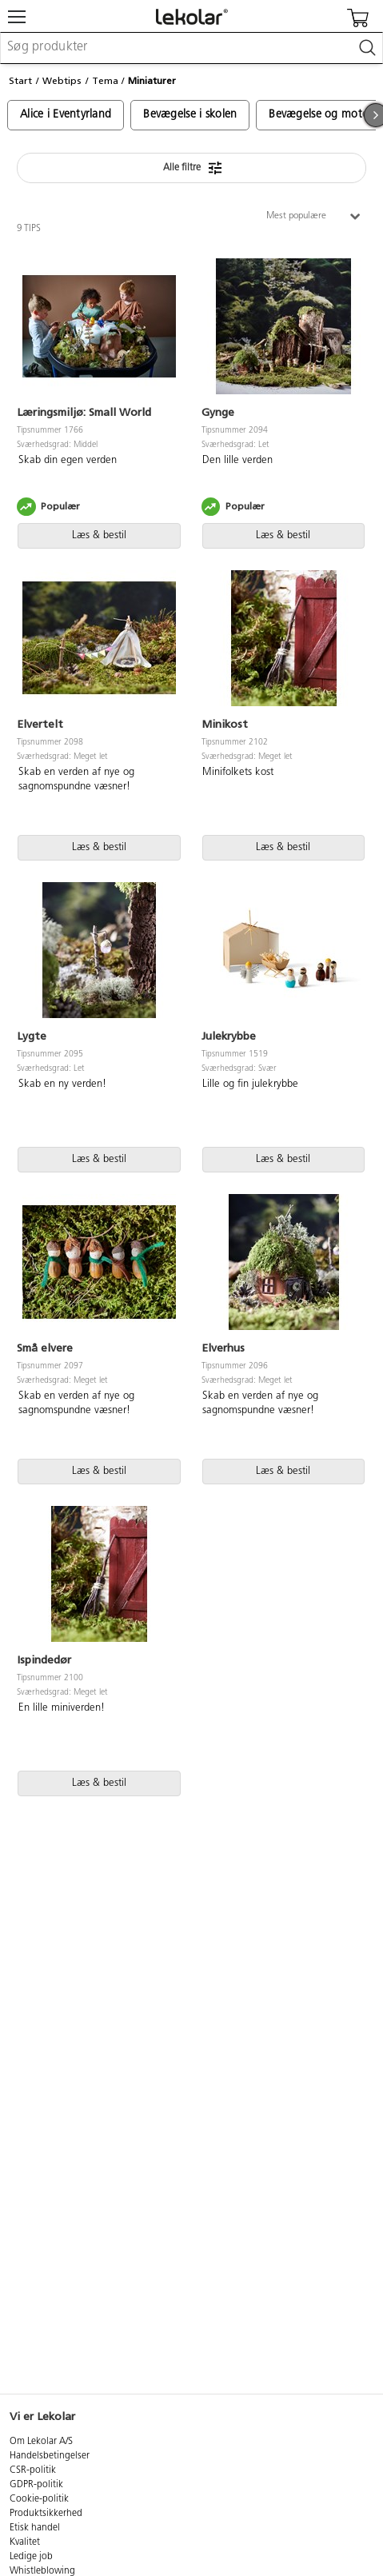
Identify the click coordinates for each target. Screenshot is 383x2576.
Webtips (62, 80)
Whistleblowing (42, 2571)
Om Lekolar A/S (41, 2441)
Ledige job (31, 2557)
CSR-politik (33, 2470)
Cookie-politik (39, 2499)
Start (20, 80)
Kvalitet (25, 2542)
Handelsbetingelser (50, 2456)
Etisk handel (35, 2528)
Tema (105, 80)
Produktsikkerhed (46, 2513)
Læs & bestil (99, 535)
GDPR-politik (36, 2485)
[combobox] (191, 48)
